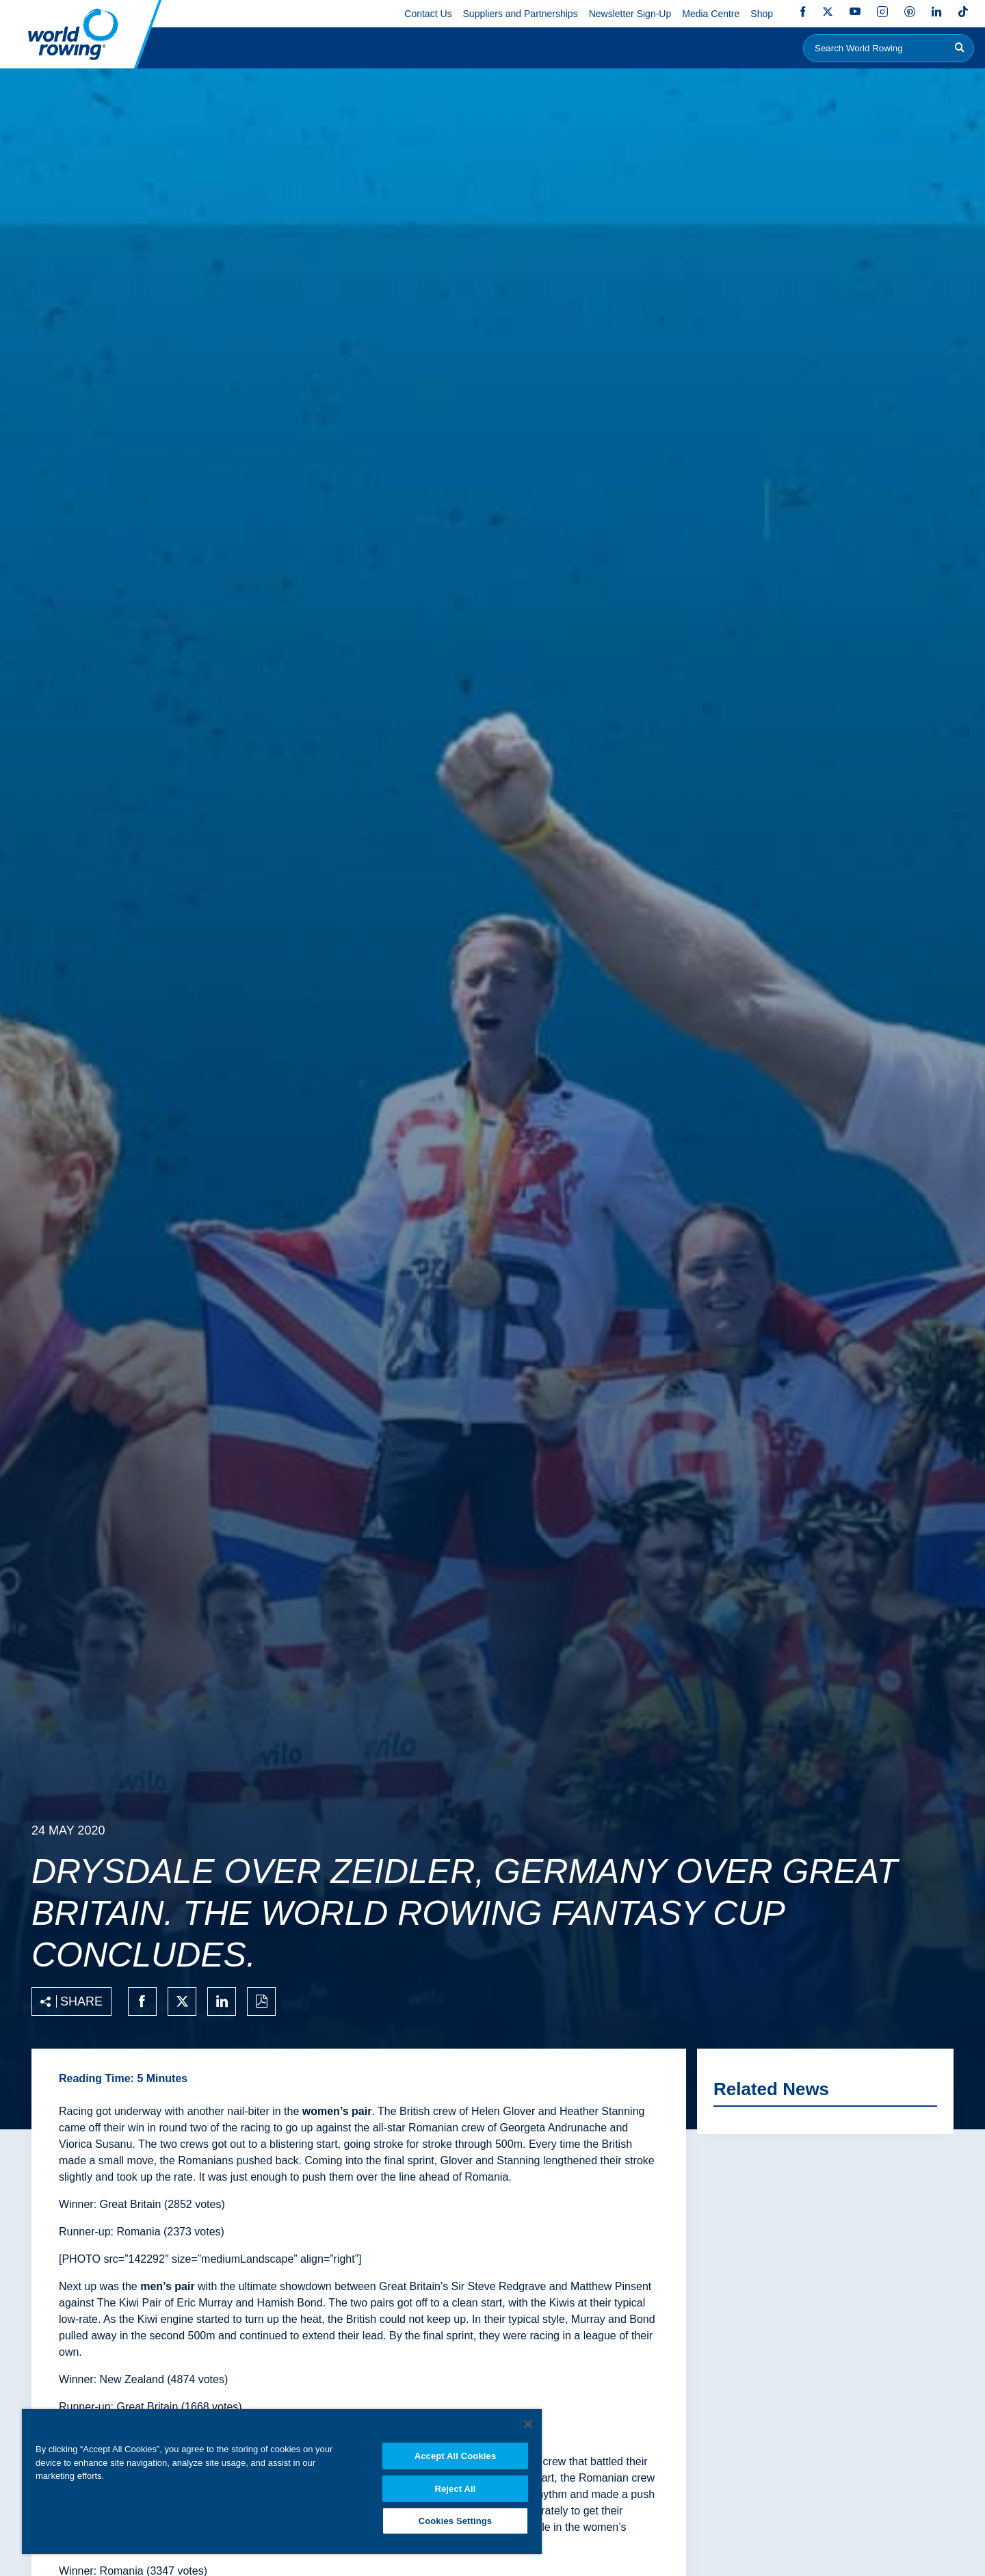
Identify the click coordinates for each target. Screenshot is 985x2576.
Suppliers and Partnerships (520, 13)
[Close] (528, 2420)
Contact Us (427, 13)
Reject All (454, 2485)
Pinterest (909, 11)
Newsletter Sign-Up (630, 13)
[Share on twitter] (182, 2001)
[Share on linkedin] (221, 2001)
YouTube (855, 11)
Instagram (882, 11)
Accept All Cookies (456, 2452)
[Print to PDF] (261, 2001)
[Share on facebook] (142, 2001)
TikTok (963, 11)
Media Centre (710, 13)
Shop (761, 13)
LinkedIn (936, 11)
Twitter (827, 11)
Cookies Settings (455, 2519)
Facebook (803, 11)
